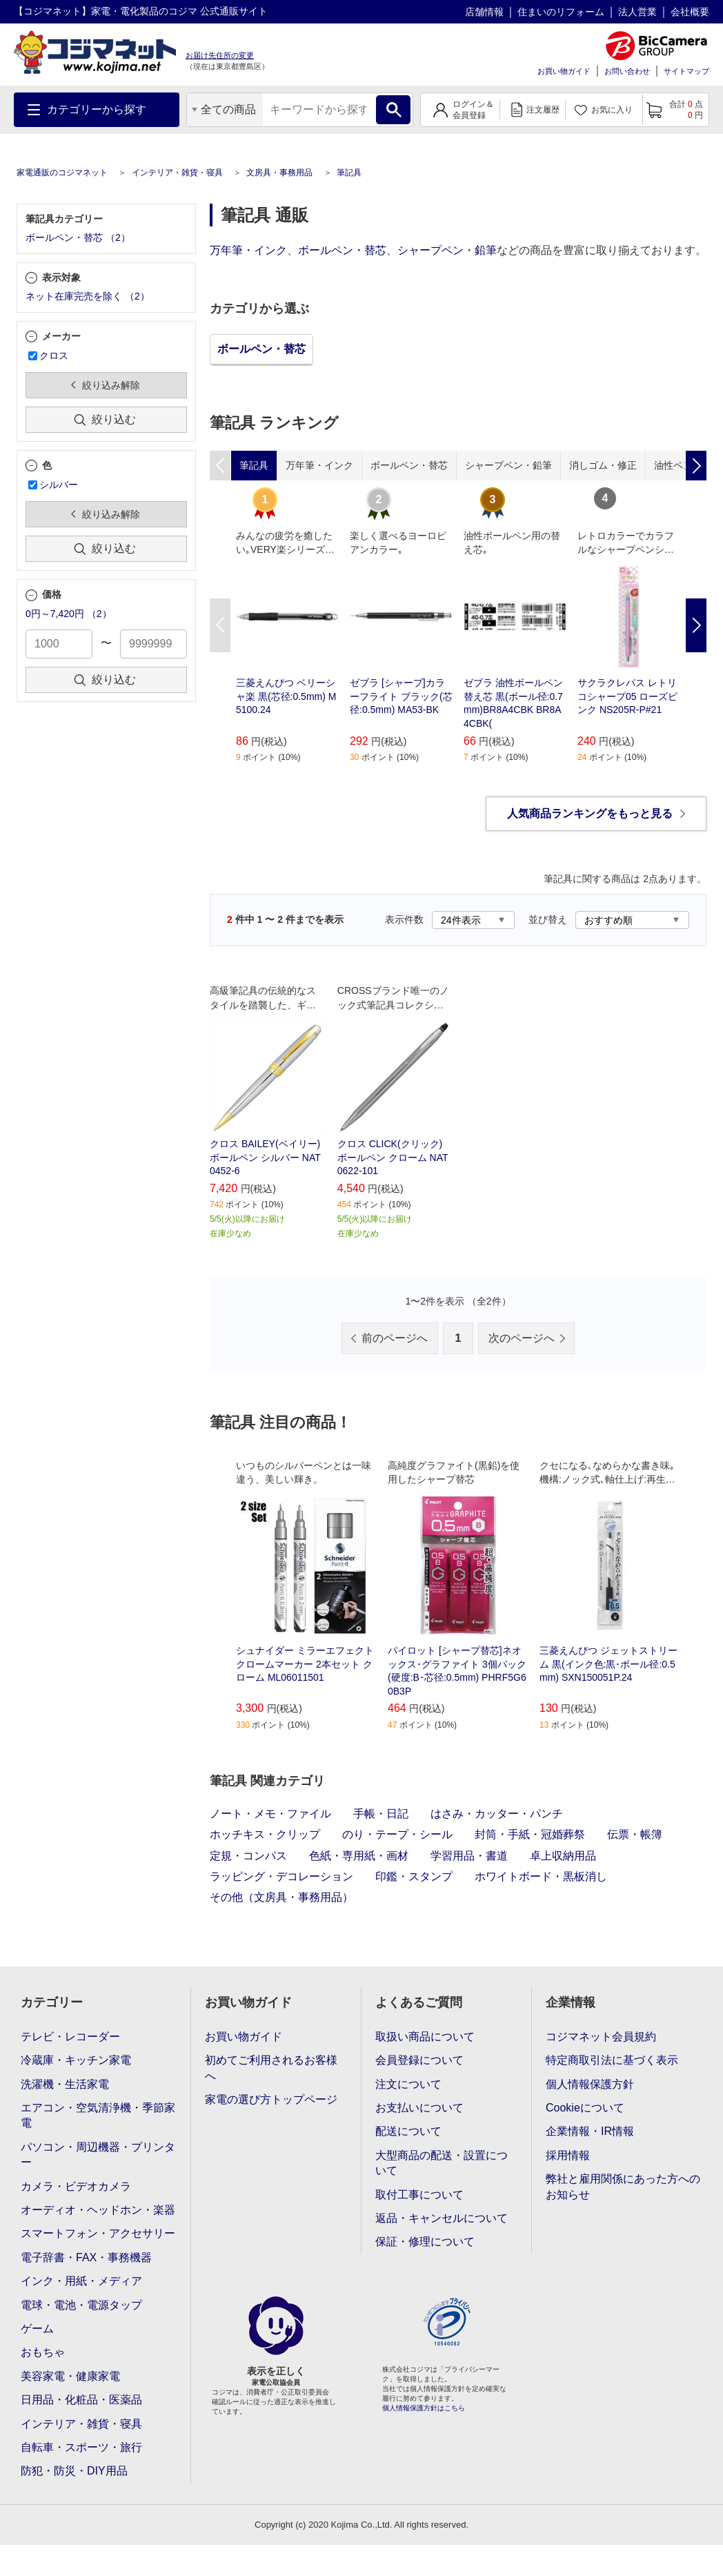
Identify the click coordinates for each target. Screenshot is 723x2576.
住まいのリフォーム (560, 11)
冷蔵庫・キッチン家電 (76, 2060)
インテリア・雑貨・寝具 (177, 172)
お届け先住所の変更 (220, 55)
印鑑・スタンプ (414, 1876)
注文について (408, 2084)
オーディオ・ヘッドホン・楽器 (98, 2210)
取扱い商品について (425, 2036)
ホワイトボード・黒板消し (541, 1876)
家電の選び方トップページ (271, 2099)
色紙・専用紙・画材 (358, 1856)
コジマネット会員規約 (601, 2036)
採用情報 (568, 2155)
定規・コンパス (248, 1856)
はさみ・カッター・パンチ (496, 1813)
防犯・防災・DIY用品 (74, 2471)
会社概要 (690, 11)
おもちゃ (43, 2352)
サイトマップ (686, 71)
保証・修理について (425, 2241)
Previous (220, 625)
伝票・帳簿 (634, 1834)
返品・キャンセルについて (441, 2218)
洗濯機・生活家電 (65, 2084)
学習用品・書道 (469, 1856)
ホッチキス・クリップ (265, 1834)
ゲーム (37, 2328)
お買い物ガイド (564, 71)
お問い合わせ (627, 71)
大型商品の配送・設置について (441, 2162)
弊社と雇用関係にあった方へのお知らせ (623, 2186)
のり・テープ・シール (397, 1834)
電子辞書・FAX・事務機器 (86, 2257)
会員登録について (419, 2060)
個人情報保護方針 (590, 2084)
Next (696, 625)
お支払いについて (419, 2108)
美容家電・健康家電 (70, 2376)
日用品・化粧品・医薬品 (81, 2400)
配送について (408, 2131)
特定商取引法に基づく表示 (612, 2060)
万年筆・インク (248, 250)
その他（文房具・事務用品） (281, 1897)
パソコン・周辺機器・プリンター (98, 2154)
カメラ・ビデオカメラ (76, 2186)
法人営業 (637, 11)
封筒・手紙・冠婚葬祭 (530, 1834)
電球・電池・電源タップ (81, 2305)
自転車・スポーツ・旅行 (81, 2447)
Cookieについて (585, 2108)
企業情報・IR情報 (590, 2131)
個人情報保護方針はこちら (423, 2408)
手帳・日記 (380, 1813)
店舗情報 (484, 11)
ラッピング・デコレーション (281, 1876)
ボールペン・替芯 (342, 250)
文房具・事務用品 (279, 172)
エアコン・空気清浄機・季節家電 (98, 2115)
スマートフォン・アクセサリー (98, 2233)
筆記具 (349, 172)
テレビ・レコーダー (70, 2036)
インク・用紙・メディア (81, 2281)
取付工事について (419, 2195)
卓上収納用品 (563, 1856)
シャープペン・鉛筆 (447, 250)
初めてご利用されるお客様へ (271, 2067)
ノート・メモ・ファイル (270, 1813)
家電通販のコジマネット (62, 172)
